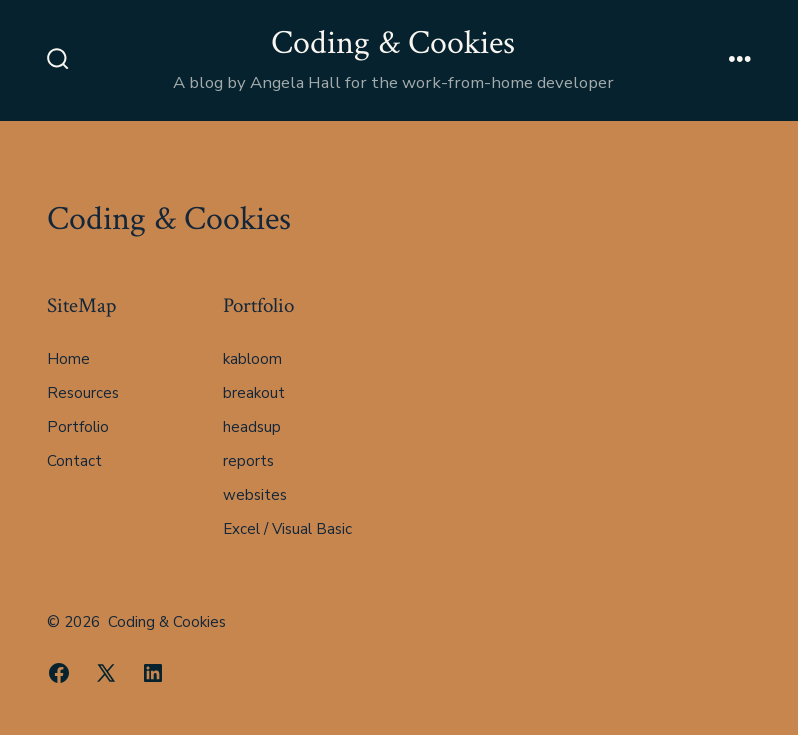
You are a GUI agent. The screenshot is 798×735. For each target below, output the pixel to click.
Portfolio (78, 427)
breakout (254, 393)
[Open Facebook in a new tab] (59, 673)
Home (68, 359)
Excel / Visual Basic (287, 529)
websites (255, 495)
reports (248, 461)
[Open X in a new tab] (106, 673)
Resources (83, 393)
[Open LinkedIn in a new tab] (153, 673)
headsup (252, 427)
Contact (74, 461)
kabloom (252, 359)
